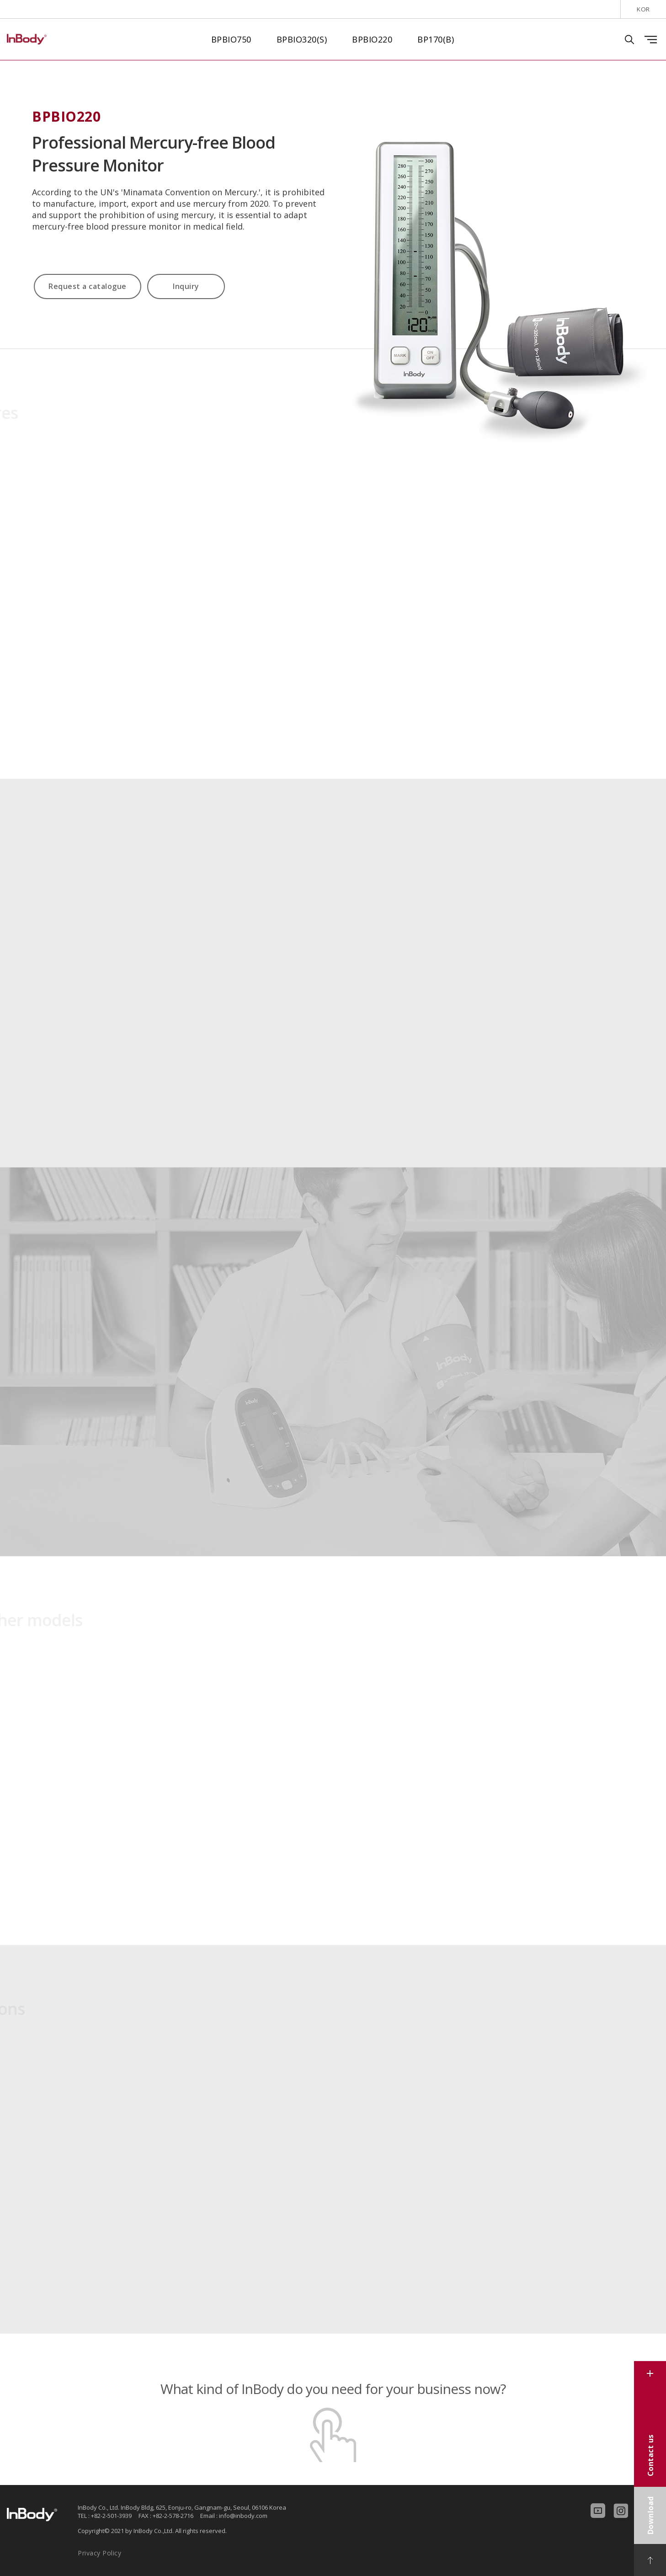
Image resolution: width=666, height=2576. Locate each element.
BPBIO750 (231, 39)
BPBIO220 (372, 39)
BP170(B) (435, 39)
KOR (643, 9)
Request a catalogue (87, 286)
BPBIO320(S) (302, 39)
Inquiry (186, 286)
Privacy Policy (99, 2553)
